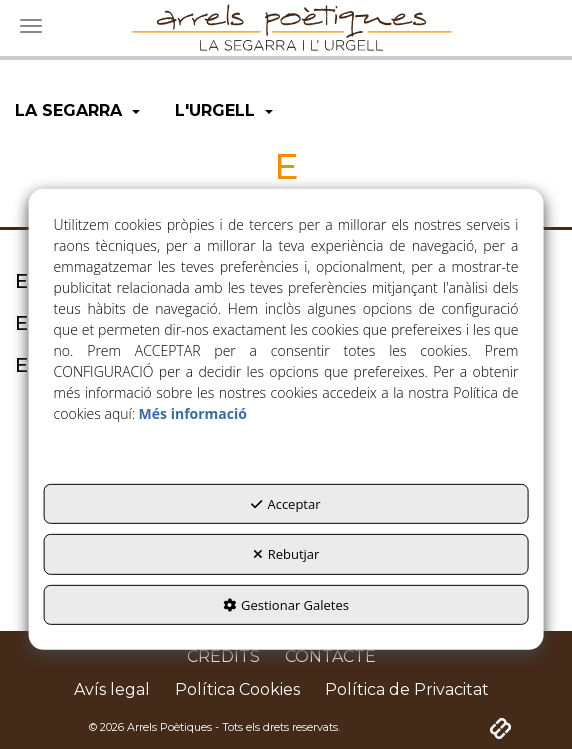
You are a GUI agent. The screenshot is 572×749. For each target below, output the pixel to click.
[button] (77, 111)
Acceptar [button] (285, 504)
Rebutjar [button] (286, 554)
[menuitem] (77, 111)
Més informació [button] (193, 413)
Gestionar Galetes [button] (286, 605)
